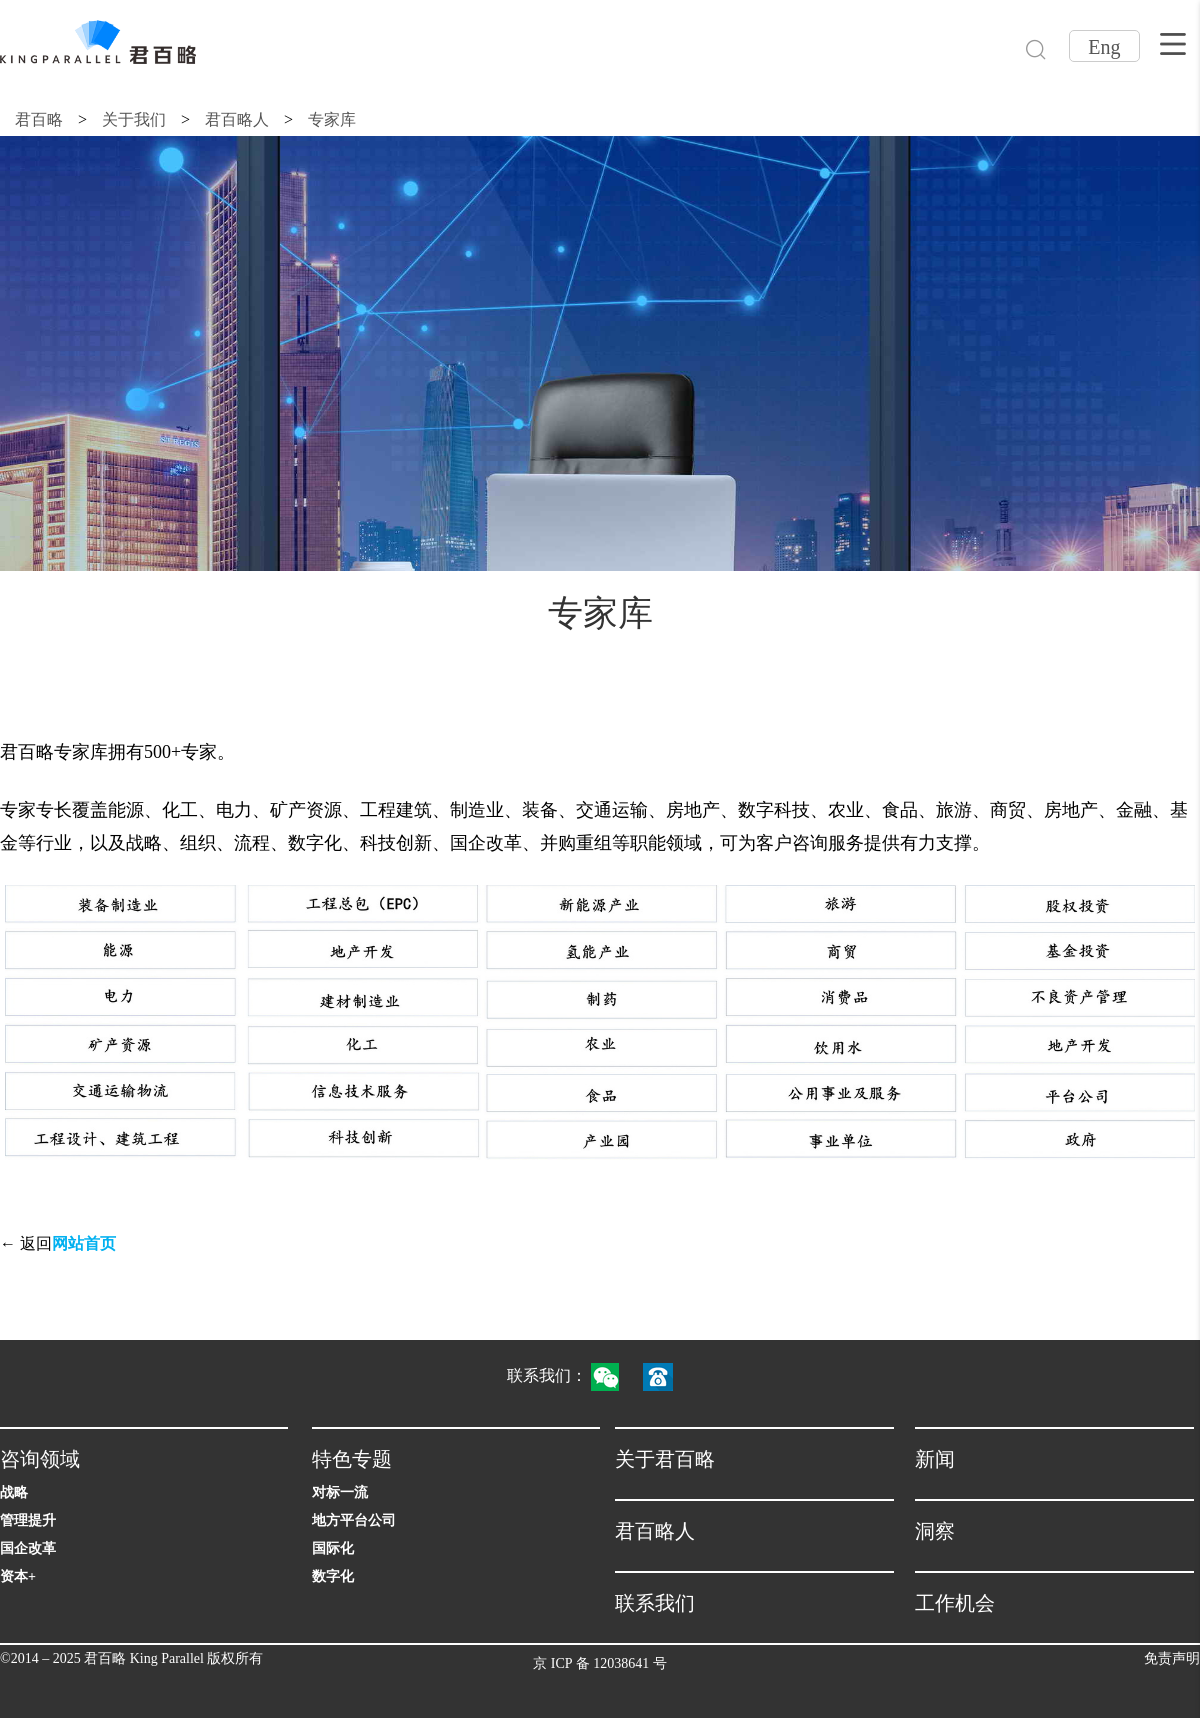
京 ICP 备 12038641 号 (599, 1663)
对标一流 (340, 1492)
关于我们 (134, 119)
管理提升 (28, 1520)
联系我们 (655, 1603)
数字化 (333, 1576)
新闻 (935, 1459)
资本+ (18, 1576)
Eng (1104, 47)
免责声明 (1172, 1658)
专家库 (332, 119)
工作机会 (955, 1603)
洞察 (935, 1531)
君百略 (39, 119)
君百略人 (237, 119)
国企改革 (28, 1548)
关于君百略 (665, 1459)
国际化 (333, 1548)
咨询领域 (40, 1459)
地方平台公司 (354, 1520)
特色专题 (352, 1459)
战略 (14, 1492)
